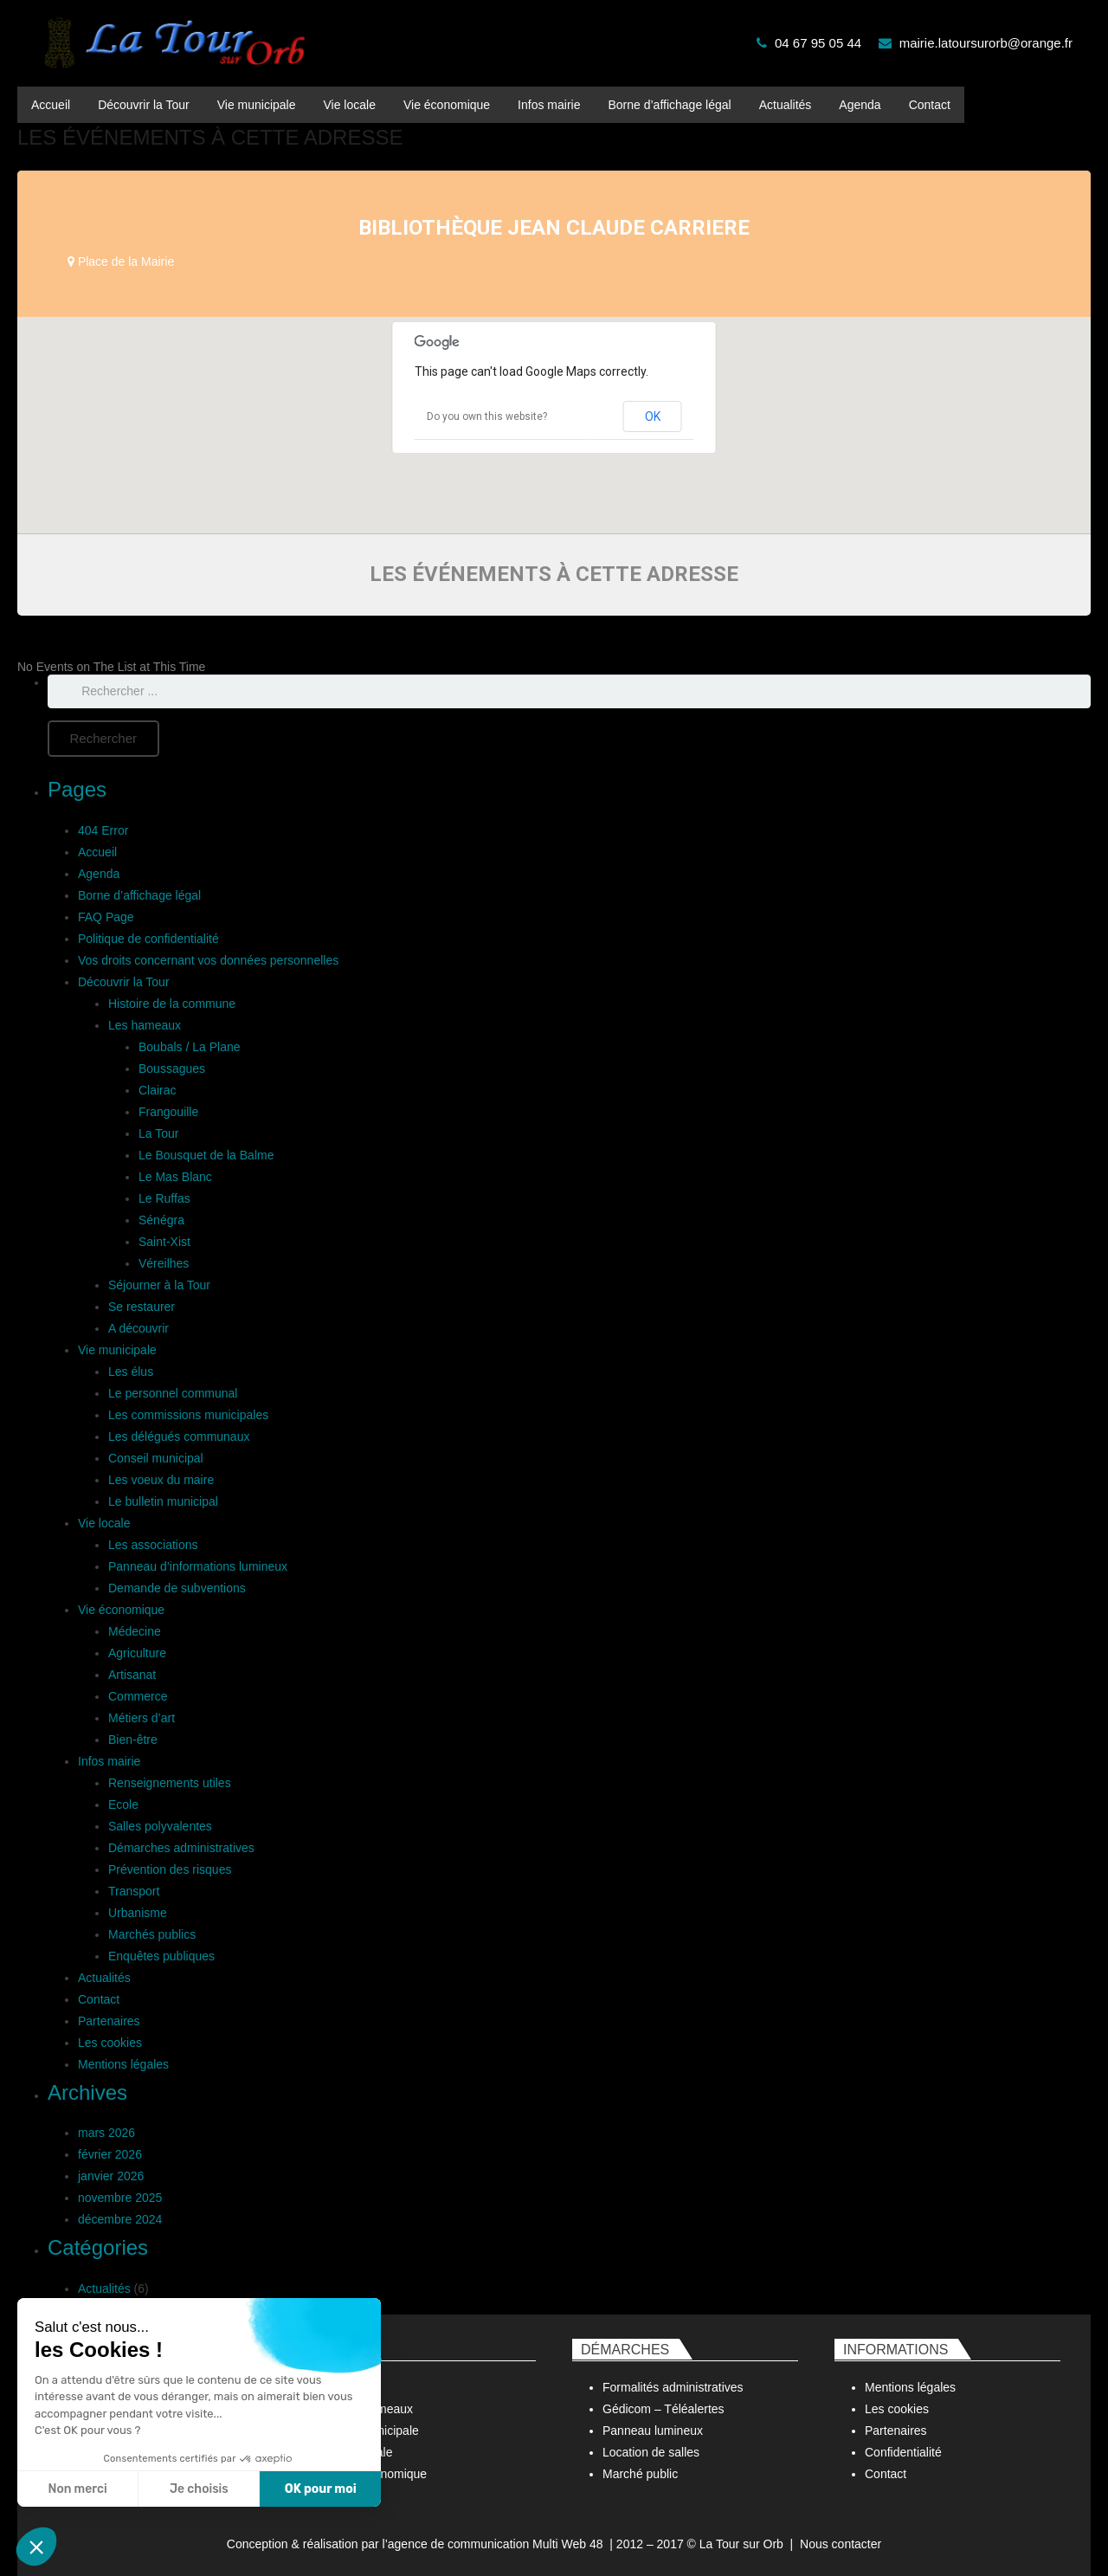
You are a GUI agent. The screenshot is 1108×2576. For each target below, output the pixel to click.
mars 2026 (106, 2133)
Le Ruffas (164, 1198)
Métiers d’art (141, 1718)
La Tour (158, 1133)
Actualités (104, 1978)
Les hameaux (144, 1025)
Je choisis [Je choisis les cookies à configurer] (199, 2489)
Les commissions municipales (188, 1415)
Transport (133, 1891)
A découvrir (138, 1328)
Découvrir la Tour (124, 982)
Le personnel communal (172, 1393)
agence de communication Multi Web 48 (495, 2544)
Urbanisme (137, 1913)
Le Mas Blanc (175, 1177)
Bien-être (133, 1739)
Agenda (98, 874)
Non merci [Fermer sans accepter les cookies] (77, 2489)
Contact (98, 1999)
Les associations (153, 1545)
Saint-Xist (164, 1242)
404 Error (103, 830)
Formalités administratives (673, 2387)
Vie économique (121, 1610)
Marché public (640, 2474)
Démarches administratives (181, 1848)
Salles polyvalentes (160, 1826)
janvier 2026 (111, 2176)
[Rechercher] (103, 738)
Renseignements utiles (169, 1783)
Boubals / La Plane (189, 1047)
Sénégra (161, 1220)
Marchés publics (152, 1934)
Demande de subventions (177, 1588)
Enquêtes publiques (161, 1956)
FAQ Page (106, 917)
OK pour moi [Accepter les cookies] (321, 2489)
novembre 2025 (120, 2198)
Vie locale (104, 1523)
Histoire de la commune (171, 1003)
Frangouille (168, 1112)
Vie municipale (117, 1350)
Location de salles (650, 2452)
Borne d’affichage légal (139, 895)
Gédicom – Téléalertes (663, 2409)
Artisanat (132, 1675)
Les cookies (110, 2043)
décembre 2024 (120, 2219)
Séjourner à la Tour (159, 1285)
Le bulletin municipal (163, 1501)
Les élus (130, 1371)
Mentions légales (123, 2064)
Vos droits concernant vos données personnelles (208, 960)
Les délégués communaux (178, 1436)
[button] (36, 2546)
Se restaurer (141, 1307)
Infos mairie (109, 1761)
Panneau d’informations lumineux (197, 1566)
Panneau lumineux (652, 2430)
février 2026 (110, 2154)
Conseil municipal (155, 1458)
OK (652, 416)
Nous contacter (840, 2544)
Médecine (134, 1631)
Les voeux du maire (161, 1480)
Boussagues (171, 1068)
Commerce (137, 1696)
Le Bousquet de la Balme (206, 1155)
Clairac (157, 1090)
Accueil (97, 852)
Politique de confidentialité (148, 939)
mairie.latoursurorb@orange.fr (986, 43)
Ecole (123, 1804)
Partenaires (109, 2021)
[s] (569, 691)
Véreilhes (163, 1263)
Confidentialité (903, 2452)
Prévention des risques (169, 1869)
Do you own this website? (487, 416)
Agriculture (137, 1653)
